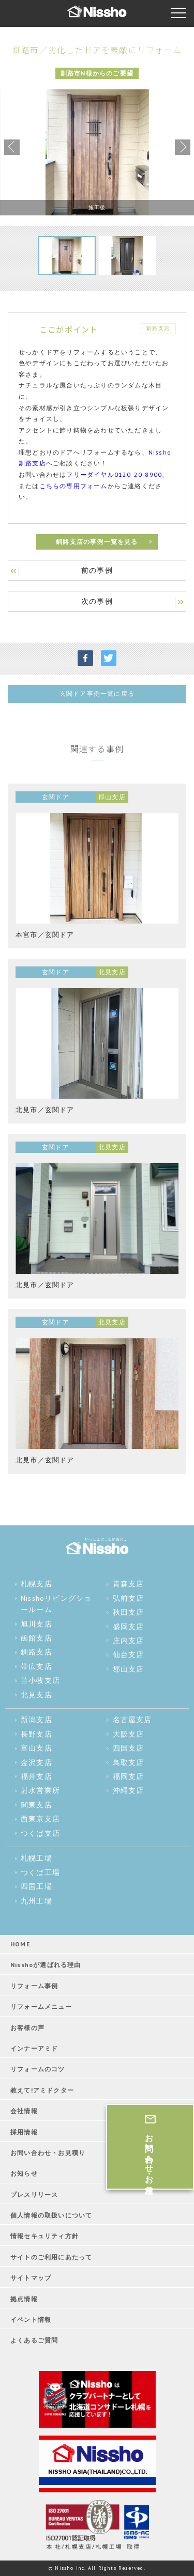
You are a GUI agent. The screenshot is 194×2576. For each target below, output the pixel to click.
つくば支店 (40, 1833)
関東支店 (36, 1804)
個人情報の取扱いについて (51, 2215)
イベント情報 (30, 2319)
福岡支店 (128, 1776)
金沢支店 (36, 1762)
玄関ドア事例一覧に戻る (97, 693)
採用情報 (24, 2132)
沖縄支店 (128, 1790)
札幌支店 (36, 1583)
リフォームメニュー (41, 2006)
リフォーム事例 (34, 1986)
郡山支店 (128, 1669)
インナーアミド (34, 2048)
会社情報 (24, 2111)
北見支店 (36, 1694)
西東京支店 (40, 1818)
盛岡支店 (128, 1626)
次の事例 (97, 601)
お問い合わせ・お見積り (47, 2153)
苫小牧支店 (40, 1680)
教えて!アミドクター (42, 2090)
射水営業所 (40, 1790)
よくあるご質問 (34, 2340)
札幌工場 (36, 1858)
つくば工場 (40, 1872)
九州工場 (36, 1901)
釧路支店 (36, 1652)
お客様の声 (27, 2028)
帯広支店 (36, 1666)
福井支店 (36, 1776)
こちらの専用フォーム (73, 486)
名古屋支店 (132, 1719)
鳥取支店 (128, 1762)
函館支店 (36, 1638)
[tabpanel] (97, 152)
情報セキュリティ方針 (44, 2236)
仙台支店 (128, 1654)
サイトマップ (30, 2278)
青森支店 (128, 1583)
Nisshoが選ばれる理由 (45, 1965)
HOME (20, 1944)
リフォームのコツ (37, 2069)
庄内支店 (128, 1640)
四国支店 (128, 1748)
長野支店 (36, 1734)
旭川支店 (36, 1624)
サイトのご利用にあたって (51, 2257)
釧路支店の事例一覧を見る (97, 541)
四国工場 (36, 1886)
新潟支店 (36, 1719)
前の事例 (97, 570)
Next (182, 147)
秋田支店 (128, 1612)
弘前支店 (128, 1598)
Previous (12, 147)
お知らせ (24, 2173)
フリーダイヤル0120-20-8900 (114, 474)
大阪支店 (128, 1734)
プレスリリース (34, 2194)
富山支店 (36, 1748)
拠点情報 (24, 2299)
